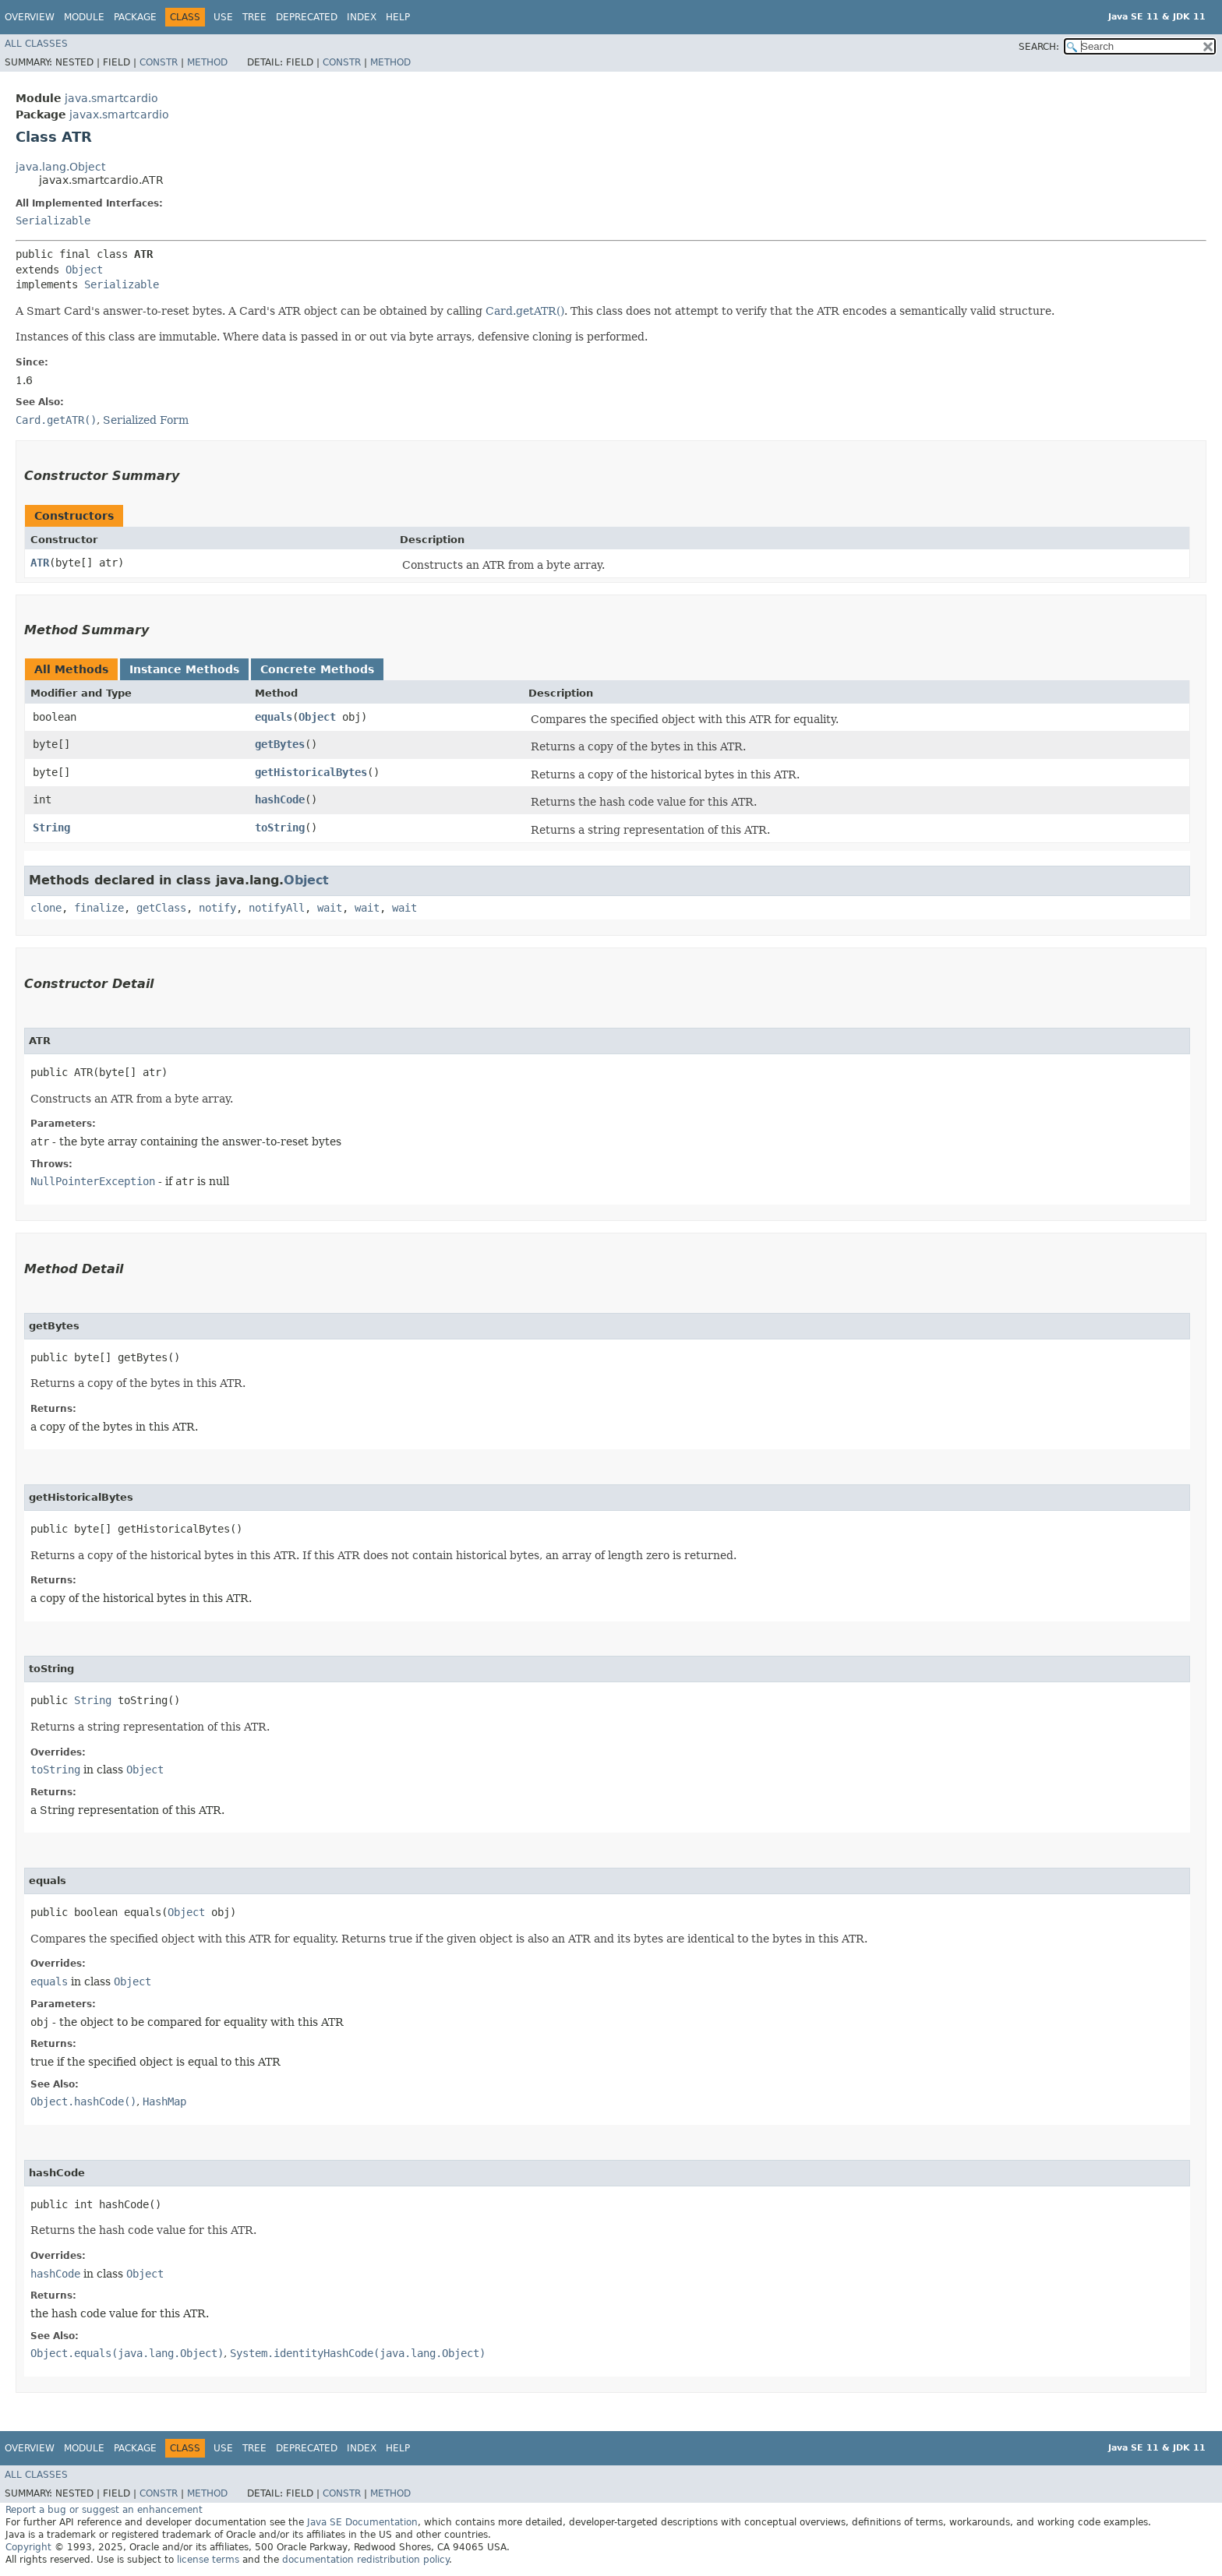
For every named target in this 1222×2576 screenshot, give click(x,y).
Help (398, 17)
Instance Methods (184, 669)
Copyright (28, 2547)
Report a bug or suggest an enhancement (104, 2509)
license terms (208, 2559)
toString (280, 827)
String (51, 827)
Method (207, 62)
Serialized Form (146, 420)
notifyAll (277, 908)
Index (361, 17)
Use (223, 17)
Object (84, 269)
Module (84, 17)
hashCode (280, 799)
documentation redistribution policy (365, 2559)
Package (135, 17)
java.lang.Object (60, 167)
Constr (159, 62)
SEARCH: (1039, 46)
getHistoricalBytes (311, 772)
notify (217, 908)
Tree (254, 17)
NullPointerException (92, 1181)
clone (46, 908)
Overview (30, 17)
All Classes (36, 43)
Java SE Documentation (362, 2522)
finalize (99, 908)
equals (273, 717)
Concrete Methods (317, 669)
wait (329, 908)
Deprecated (306, 17)
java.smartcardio (111, 98)
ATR (39, 562)
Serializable (53, 220)
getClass (161, 908)
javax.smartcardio (119, 114)
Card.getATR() (525, 311)
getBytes (280, 744)
